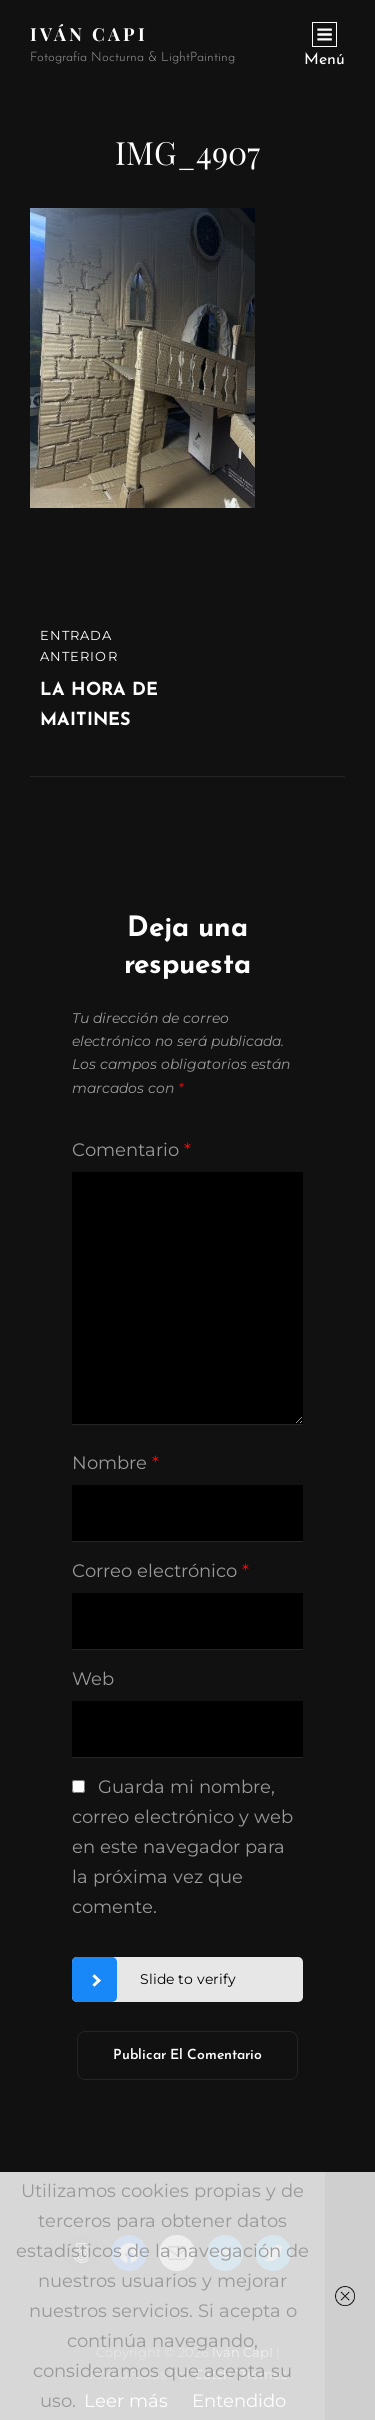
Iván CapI (89, 34)
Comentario (131, 1150)
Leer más (126, 2401)
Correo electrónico (160, 1571)
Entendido (239, 2401)
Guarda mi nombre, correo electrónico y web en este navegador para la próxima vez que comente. (182, 1847)
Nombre (115, 1463)
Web (93, 1679)
